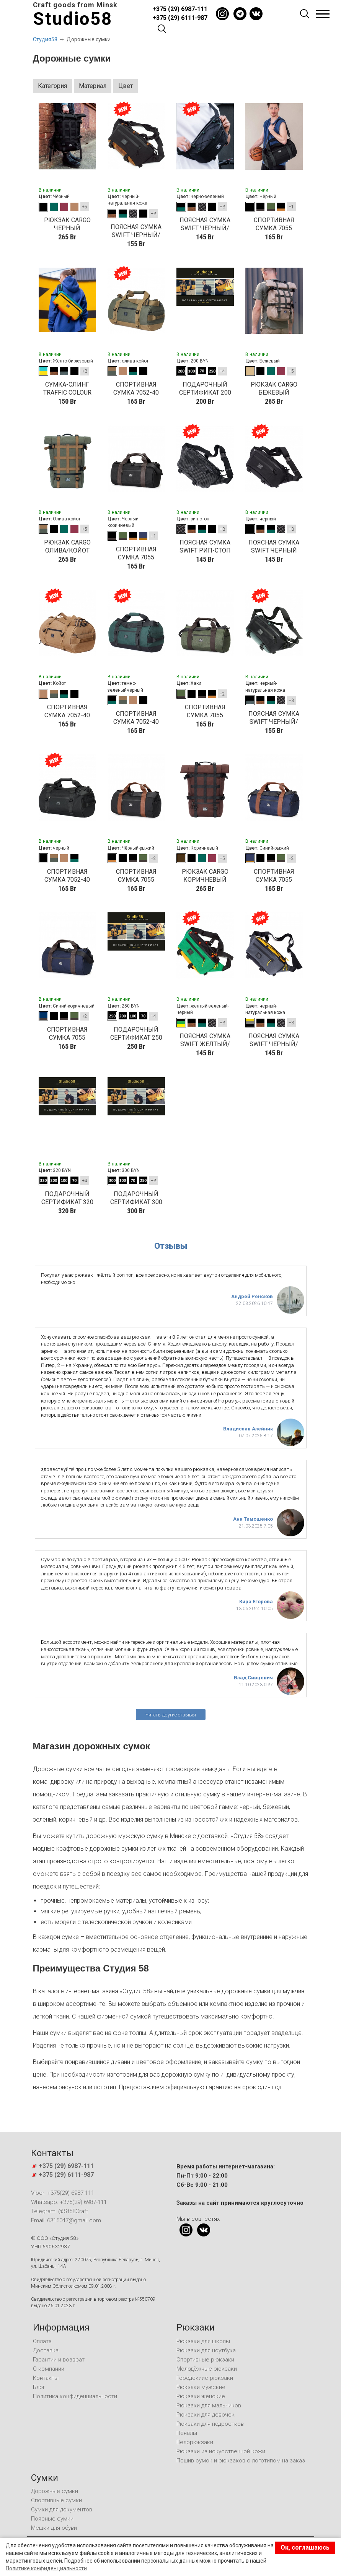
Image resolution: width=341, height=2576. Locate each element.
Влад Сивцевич (253, 1677)
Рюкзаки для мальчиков (208, 2405)
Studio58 (73, 18)
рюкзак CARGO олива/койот (67, 546)
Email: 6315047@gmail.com (66, 2220)
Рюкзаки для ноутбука (206, 2350)
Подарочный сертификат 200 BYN (205, 389)
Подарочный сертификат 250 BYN (136, 1034)
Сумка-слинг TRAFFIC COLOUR (67, 388)
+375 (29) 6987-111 (179, 9)
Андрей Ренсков (252, 1296)
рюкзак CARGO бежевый (274, 388)
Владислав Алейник (248, 1429)
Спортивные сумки (56, 2500)
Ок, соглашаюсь (305, 2547)
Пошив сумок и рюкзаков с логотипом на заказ (240, 2460)
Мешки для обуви (54, 2527)
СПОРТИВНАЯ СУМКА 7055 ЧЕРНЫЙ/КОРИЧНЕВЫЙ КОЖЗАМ (136, 553)
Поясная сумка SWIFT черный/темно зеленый (205, 224)
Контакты (46, 2377)
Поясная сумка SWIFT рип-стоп (205, 546)
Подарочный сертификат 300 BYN (136, 1198)
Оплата (42, 2341)
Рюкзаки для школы (203, 2341)
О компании (48, 2368)
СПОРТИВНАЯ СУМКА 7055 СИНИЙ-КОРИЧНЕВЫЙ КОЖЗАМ (67, 1034)
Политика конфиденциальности (75, 2396)
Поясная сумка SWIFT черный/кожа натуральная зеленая (273, 718)
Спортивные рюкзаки (205, 2359)
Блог (39, 2387)
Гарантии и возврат (59, 2359)
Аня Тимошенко (253, 1519)
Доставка (46, 2350)
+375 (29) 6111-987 (179, 17)
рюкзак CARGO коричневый (205, 875)
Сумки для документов (61, 2509)
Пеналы (186, 2433)
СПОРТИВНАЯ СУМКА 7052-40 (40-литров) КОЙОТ (67, 711)
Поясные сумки (52, 2518)
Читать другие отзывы (170, 1715)
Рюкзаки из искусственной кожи (220, 2451)
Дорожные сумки (54, 2491)
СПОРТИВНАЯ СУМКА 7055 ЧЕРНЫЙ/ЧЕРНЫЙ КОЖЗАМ (274, 224)
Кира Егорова (256, 1601)
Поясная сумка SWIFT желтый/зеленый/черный (204, 1040)
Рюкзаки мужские (200, 2387)
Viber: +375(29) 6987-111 (62, 2192)
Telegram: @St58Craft (59, 2211)
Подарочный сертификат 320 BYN (67, 1198)
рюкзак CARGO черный (67, 224)
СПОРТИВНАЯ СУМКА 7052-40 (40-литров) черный (67, 876)
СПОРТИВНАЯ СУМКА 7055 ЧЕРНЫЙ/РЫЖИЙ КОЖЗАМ (136, 876)
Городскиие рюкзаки (204, 2377)
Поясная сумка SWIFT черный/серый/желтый (274, 1040)
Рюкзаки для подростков (210, 2423)
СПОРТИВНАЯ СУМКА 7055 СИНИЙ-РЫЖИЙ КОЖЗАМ (274, 876)
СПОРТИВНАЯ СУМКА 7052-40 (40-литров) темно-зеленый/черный (136, 718)
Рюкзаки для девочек (205, 2414)
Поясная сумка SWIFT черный (273, 546)
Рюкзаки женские (200, 2396)
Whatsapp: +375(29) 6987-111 (69, 2202)
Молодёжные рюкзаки (206, 2368)
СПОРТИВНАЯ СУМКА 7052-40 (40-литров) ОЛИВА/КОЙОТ (136, 389)
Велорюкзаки (194, 2442)
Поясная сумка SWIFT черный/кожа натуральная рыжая (136, 231)
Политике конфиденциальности (46, 2568)
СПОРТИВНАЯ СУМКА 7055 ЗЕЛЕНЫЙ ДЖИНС (205, 711)
